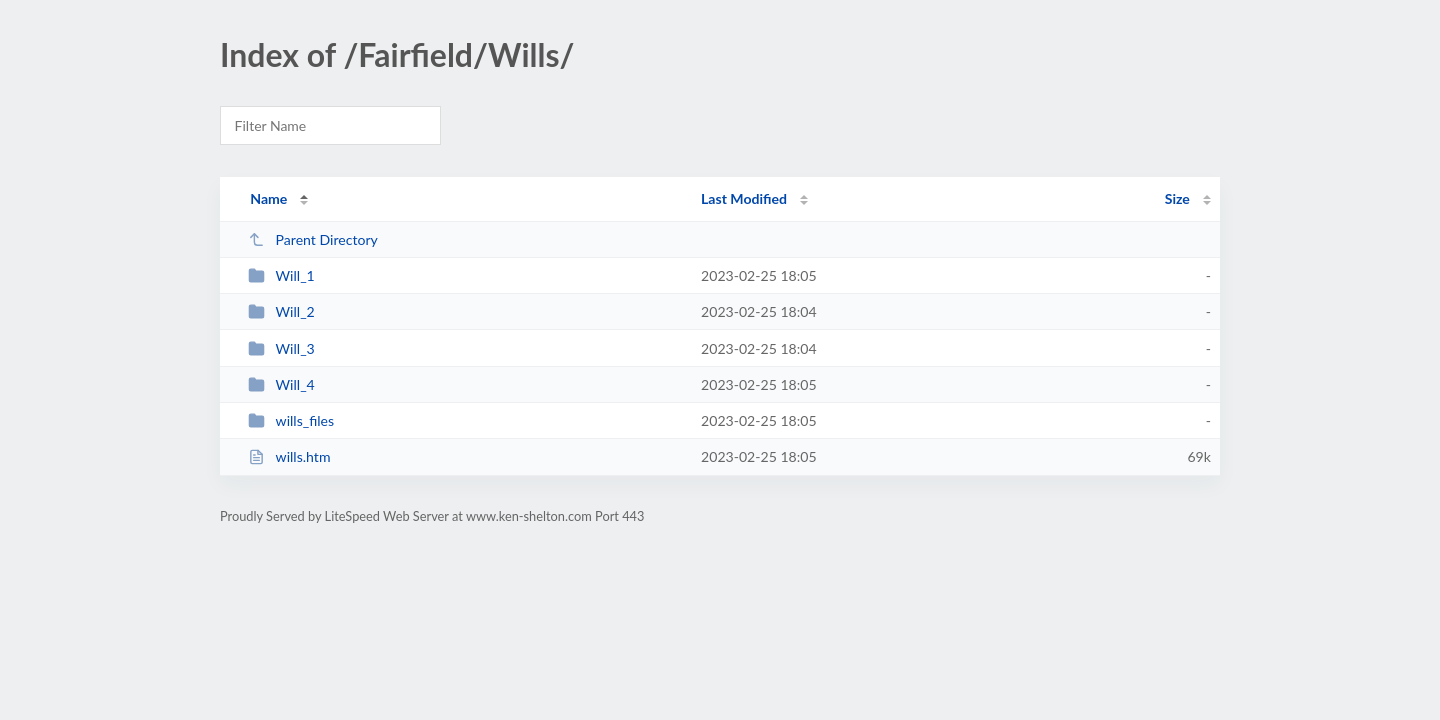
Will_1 (281, 275)
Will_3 (281, 348)
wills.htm (289, 456)
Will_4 (281, 384)
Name (268, 198)
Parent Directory (313, 239)
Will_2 (281, 311)
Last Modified (744, 198)
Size (1177, 198)
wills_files (291, 420)
